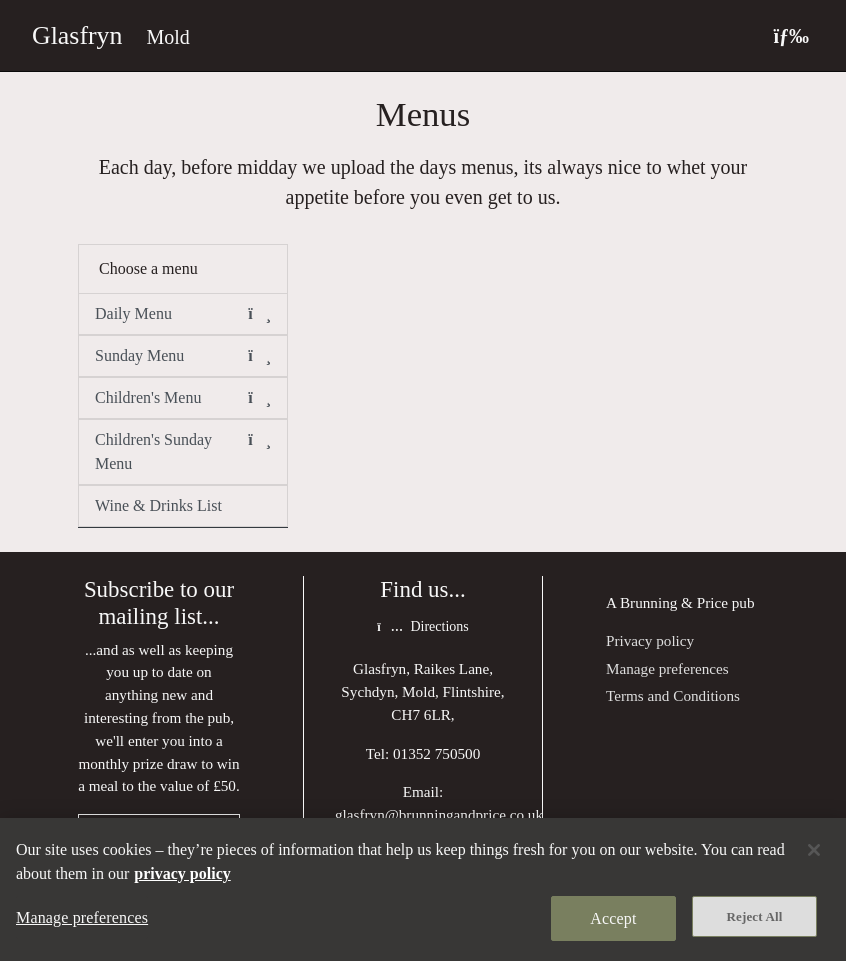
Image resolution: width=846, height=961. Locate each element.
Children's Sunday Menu (183, 450)
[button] (259, 314)
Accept (613, 918)
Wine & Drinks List (158, 505)
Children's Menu (183, 398)
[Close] (814, 850)
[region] (423, 889)
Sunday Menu (183, 356)
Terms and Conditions (673, 695)
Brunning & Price (674, 602)
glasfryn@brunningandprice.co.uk (439, 814)
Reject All (755, 916)
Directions (422, 626)
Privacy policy (650, 640)
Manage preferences (667, 668)
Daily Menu (183, 314)
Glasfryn (77, 35)
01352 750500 (436, 753)
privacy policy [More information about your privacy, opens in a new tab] (182, 873)
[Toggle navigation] (791, 35)
